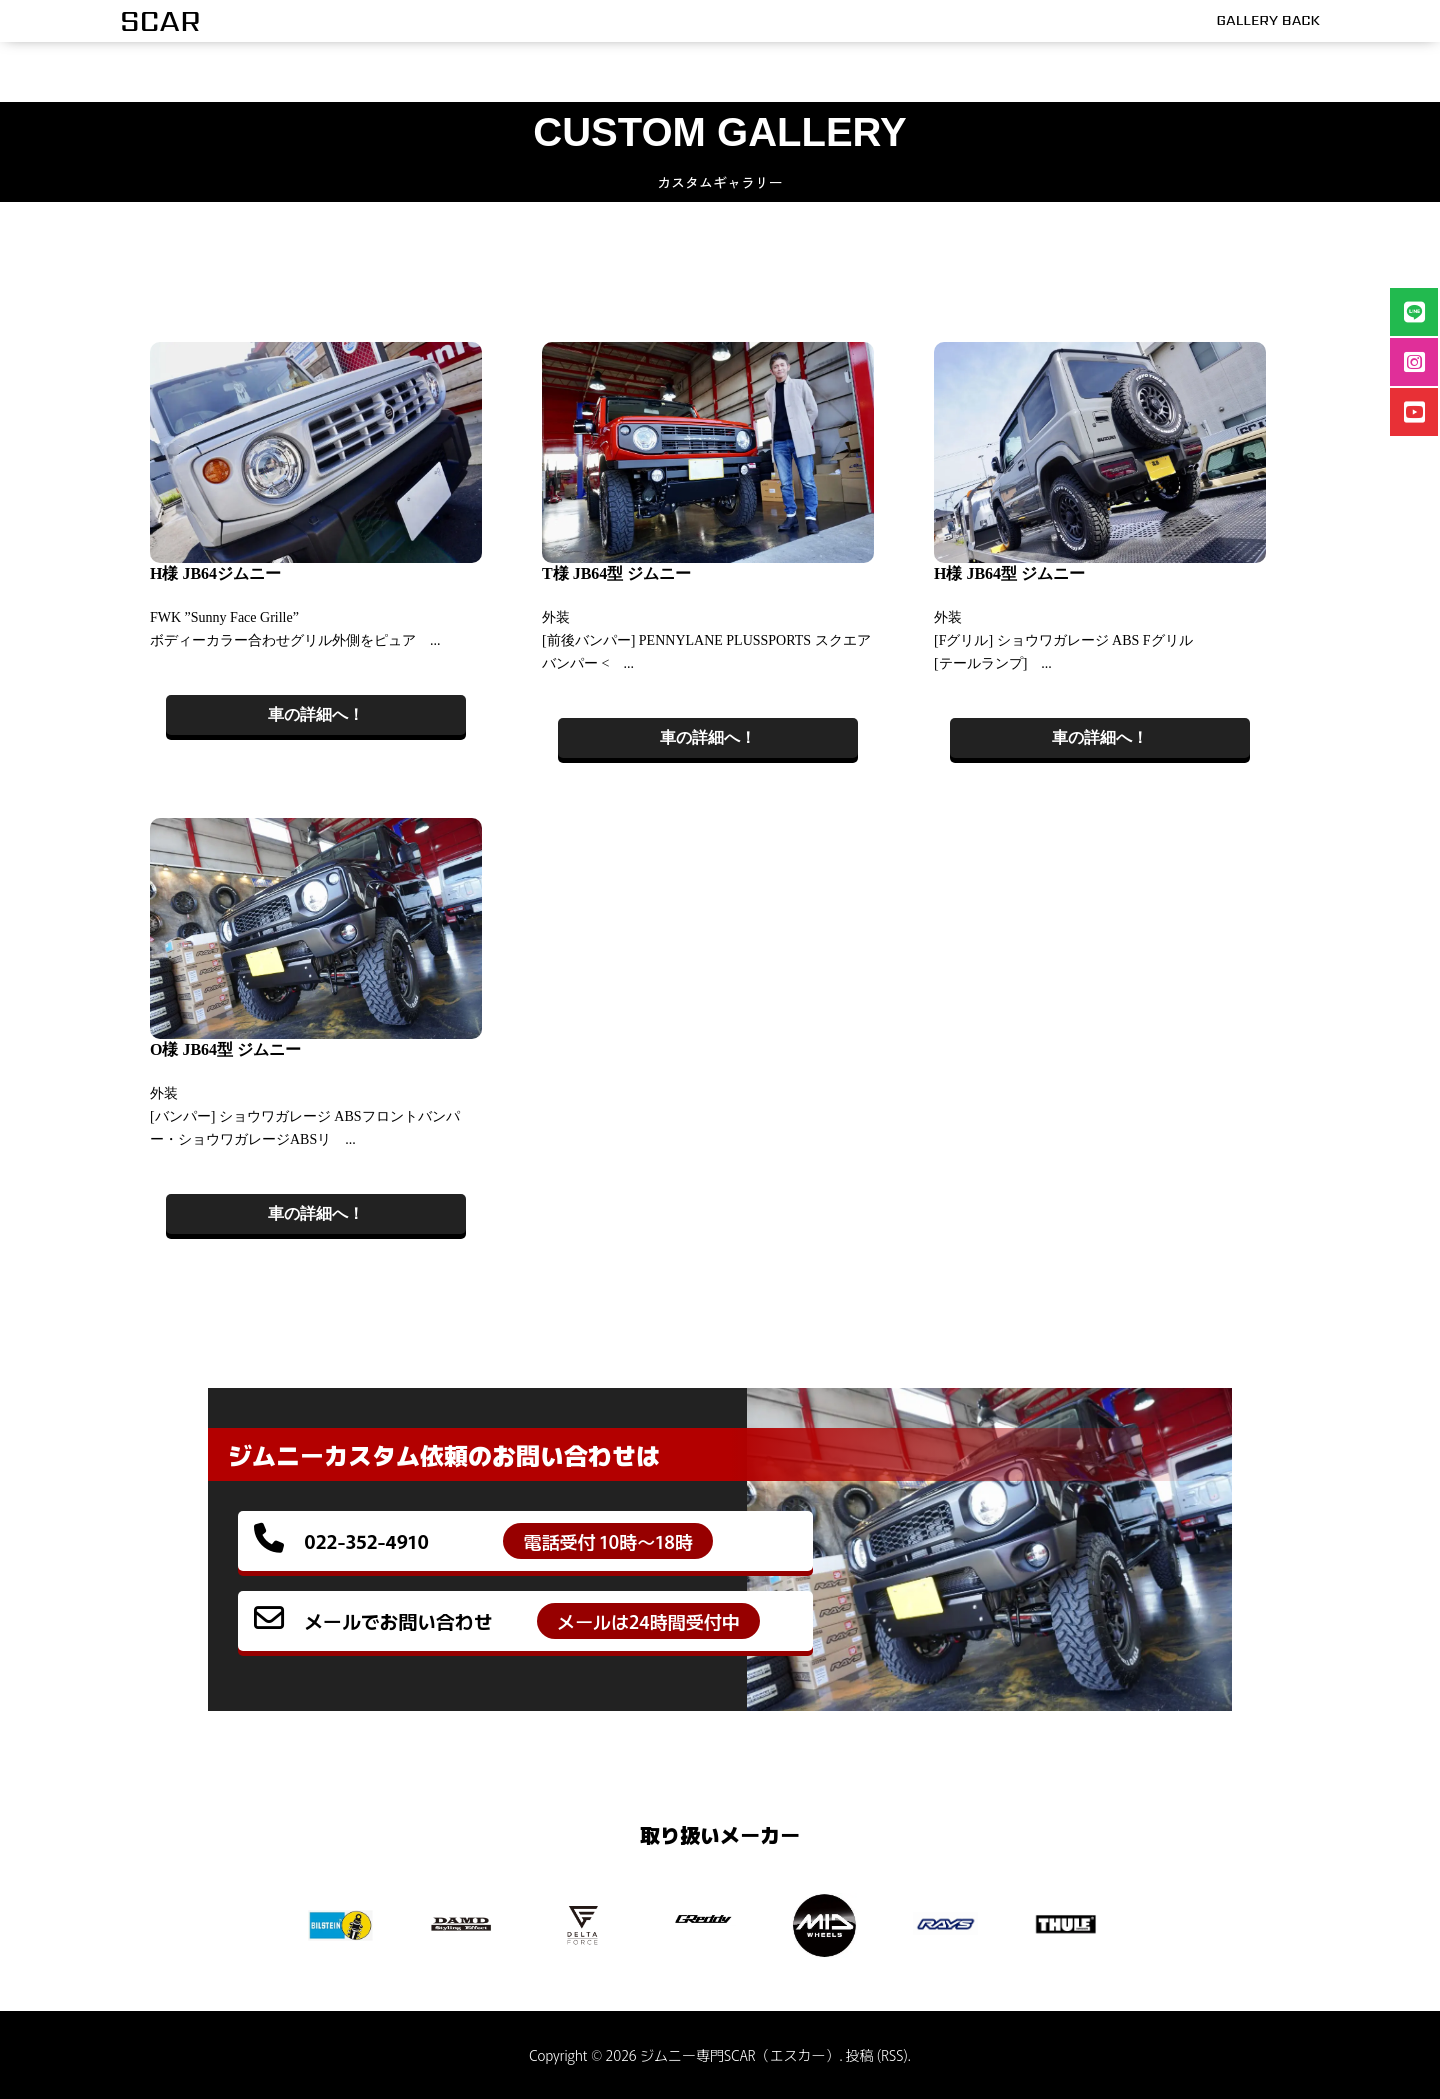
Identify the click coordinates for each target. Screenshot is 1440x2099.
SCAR (160, 21)
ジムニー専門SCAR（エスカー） (740, 2055)
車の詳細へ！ (316, 714)
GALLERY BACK (1268, 20)
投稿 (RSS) (877, 2055)
